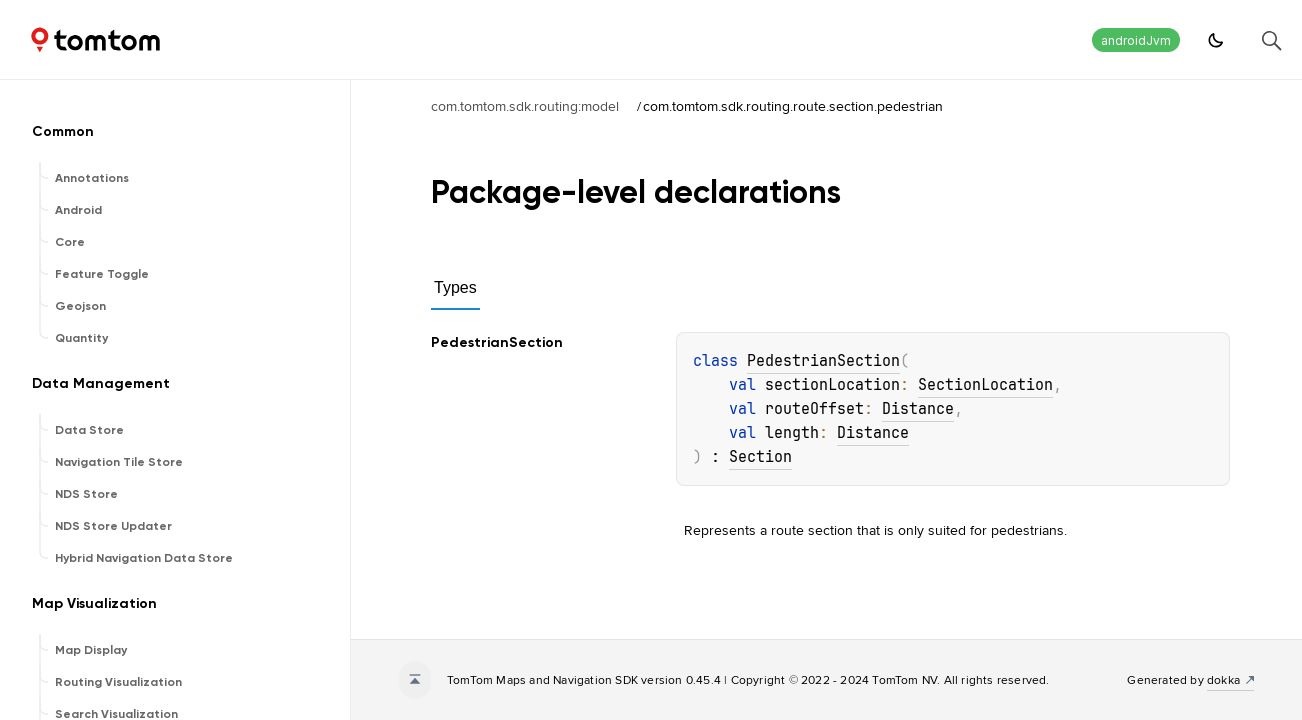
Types (455, 287)
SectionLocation (985, 385)
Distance (918, 409)
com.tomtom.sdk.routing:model (525, 106)
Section (760, 457)
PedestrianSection (823, 361)
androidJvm (1136, 40)
